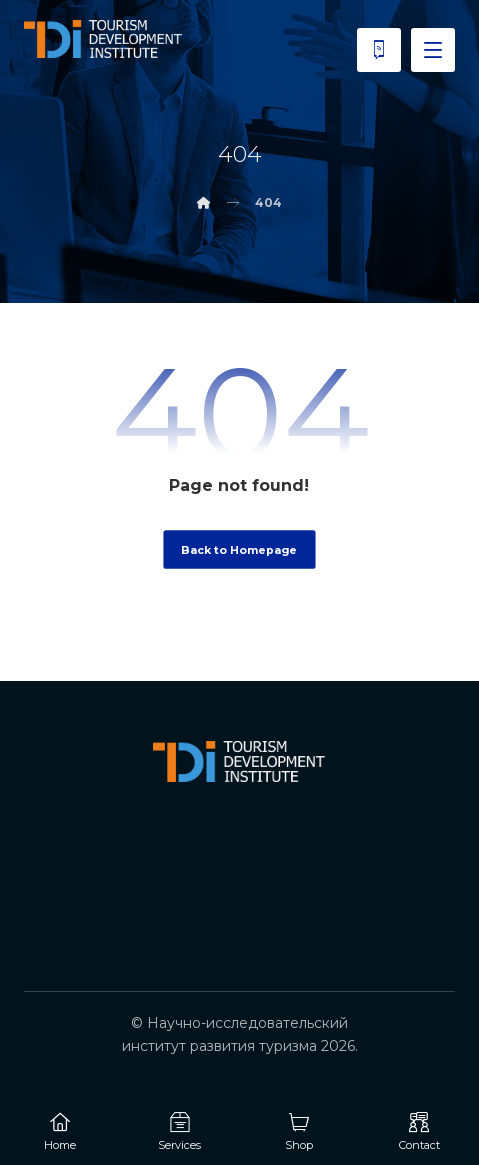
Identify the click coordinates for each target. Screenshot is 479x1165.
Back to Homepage (239, 549)
